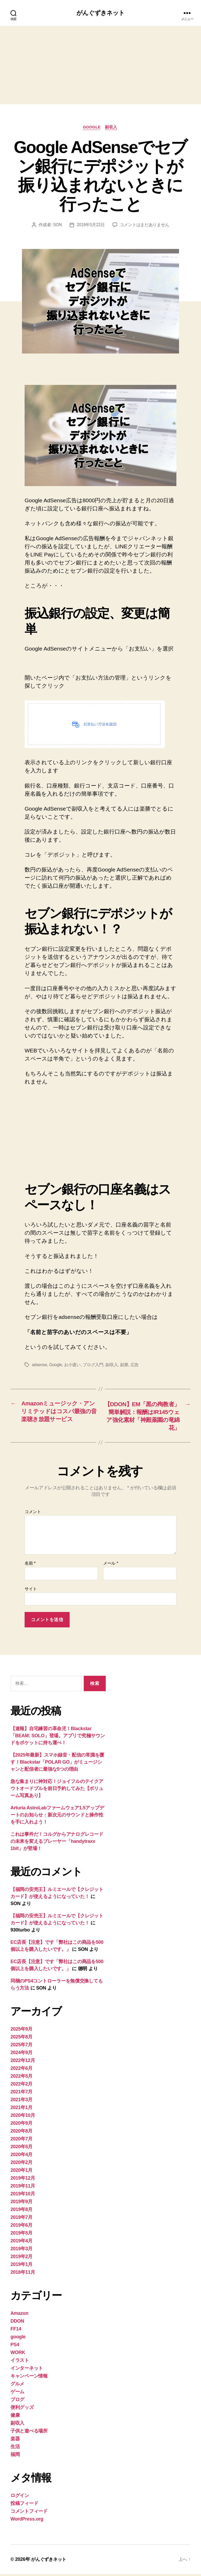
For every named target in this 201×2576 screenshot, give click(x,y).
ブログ (17, 2401)
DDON (17, 2323)
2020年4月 (21, 2156)
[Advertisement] (100, 65)
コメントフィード (29, 2513)
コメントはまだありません (145, 225)
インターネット (26, 2370)
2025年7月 (21, 2046)
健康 (15, 2417)
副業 (125, 1365)
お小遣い (73, 1365)
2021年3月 (21, 2101)
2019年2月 (21, 2258)
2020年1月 (21, 2172)
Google (56, 1365)
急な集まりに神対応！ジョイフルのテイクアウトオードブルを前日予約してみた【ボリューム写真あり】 (56, 1790)
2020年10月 (22, 2117)
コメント (33, 1513)
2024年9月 (21, 2054)
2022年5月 (21, 2078)
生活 (15, 2448)
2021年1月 (21, 2109)
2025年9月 (21, 2030)
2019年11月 (22, 2187)
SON (57, 225)
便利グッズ (22, 2409)
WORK (17, 2354)
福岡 (15, 2456)
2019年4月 (21, 2242)
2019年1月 (21, 2266)
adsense (39, 1365)
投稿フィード (24, 2505)
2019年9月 (21, 2203)
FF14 (15, 2330)
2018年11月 (22, 2274)
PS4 (14, 2346)
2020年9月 (21, 2125)
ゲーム (17, 2393)
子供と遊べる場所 (29, 2432)
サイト (31, 1590)
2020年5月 (21, 2148)
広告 (135, 1365)
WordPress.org (26, 2520)
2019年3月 (21, 2250)
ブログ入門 (93, 1365)
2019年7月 (21, 2219)
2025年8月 (21, 2038)
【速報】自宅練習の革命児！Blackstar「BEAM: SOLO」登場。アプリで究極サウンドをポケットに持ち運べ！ (57, 1737)
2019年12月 (22, 2179)
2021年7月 (21, 2093)
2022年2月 (21, 2085)
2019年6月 (21, 2227)
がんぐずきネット (100, 13)
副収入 (112, 128)
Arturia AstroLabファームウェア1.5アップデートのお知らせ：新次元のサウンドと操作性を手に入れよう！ (57, 1816)
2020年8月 (21, 2132)
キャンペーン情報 (29, 2377)
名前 (30, 1565)
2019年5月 (21, 2234)
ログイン (19, 2497)
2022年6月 (21, 2070)
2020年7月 (21, 2140)
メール (110, 1565)
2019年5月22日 (91, 225)
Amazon (19, 2315)
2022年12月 (22, 2062)
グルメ (17, 2385)
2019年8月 (21, 2211)
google (92, 128)
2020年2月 (21, 2164)
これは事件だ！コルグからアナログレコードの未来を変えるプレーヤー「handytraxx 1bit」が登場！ (56, 1843)
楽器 (15, 2440)
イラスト (19, 2362)
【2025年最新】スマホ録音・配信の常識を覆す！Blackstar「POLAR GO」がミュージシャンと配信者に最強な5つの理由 (57, 1764)
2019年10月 (22, 2195)
